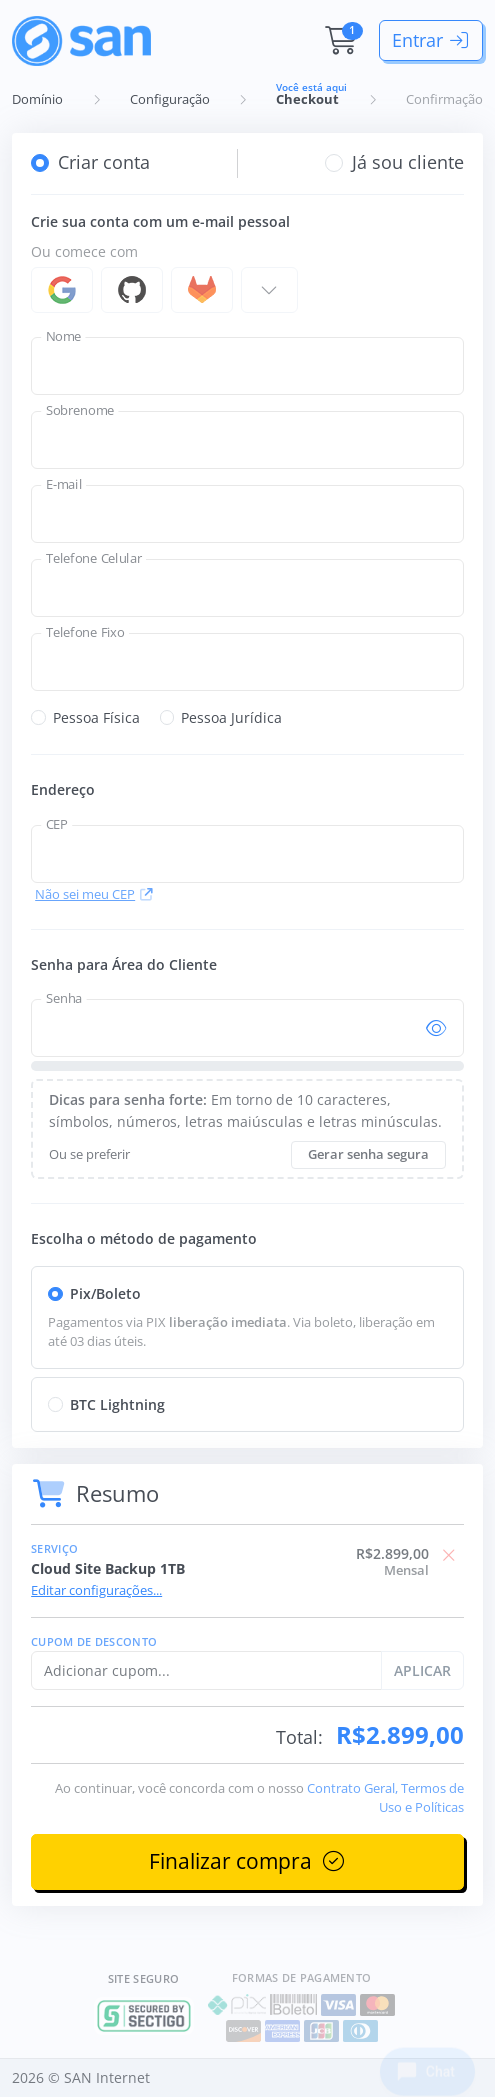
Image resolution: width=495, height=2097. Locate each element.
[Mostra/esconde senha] (435, 1029)
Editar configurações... (96, 1590)
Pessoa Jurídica (231, 717)
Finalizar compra (248, 1861)
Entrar (431, 40)
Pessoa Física (96, 717)
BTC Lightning (117, 1404)
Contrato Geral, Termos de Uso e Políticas (385, 1798)
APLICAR (422, 1670)
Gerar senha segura (368, 1154)
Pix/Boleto (105, 1293)
